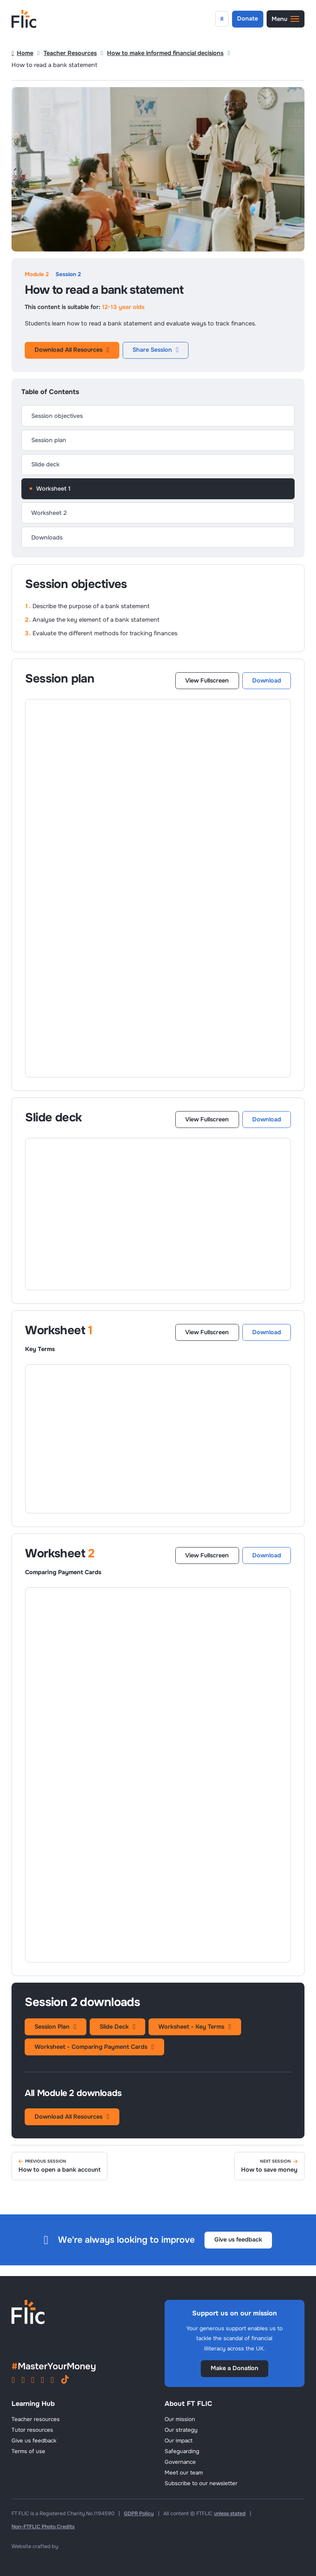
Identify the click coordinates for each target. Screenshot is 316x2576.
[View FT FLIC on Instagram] (13, 2380)
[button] (285, 19)
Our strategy (181, 2429)
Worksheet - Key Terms (194, 2027)
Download (266, 1332)
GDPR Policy (139, 2513)
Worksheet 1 (53, 488)
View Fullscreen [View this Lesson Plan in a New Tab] (207, 680)
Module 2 (37, 274)
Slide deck (45, 464)
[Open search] (222, 19)
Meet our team (184, 2472)
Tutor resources (32, 2429)
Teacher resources (36, 2419)
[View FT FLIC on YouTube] (33, 2380)
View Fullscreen (207, 1332)
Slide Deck (117, 2027)
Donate (247, 18)
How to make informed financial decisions (165, 53)
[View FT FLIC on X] (52, 2380)
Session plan (48, 440)
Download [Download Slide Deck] (266, 1119)
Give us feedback (238, 2239)
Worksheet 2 (49, 513)
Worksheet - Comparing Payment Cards (94, 2047)
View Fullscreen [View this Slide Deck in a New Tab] (207, 1119)
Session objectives (57, 416)
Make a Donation (234, 2368)
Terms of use (28, 2451)
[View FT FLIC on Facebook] (23, 2380)
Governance (180, 2461)
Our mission (180, 2419)
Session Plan (55, 2027)
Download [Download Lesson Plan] (266, 680)
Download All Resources (72, 350)
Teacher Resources (70, 53)
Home (22, 53)
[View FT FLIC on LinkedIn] (42, 2380)
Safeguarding (182, 2451)
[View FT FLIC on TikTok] (65, 2381)
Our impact (179, 2440)
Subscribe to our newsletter (201, 2483)
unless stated (230, 2513)
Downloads (47, 537)
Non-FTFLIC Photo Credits (43, 2526)
